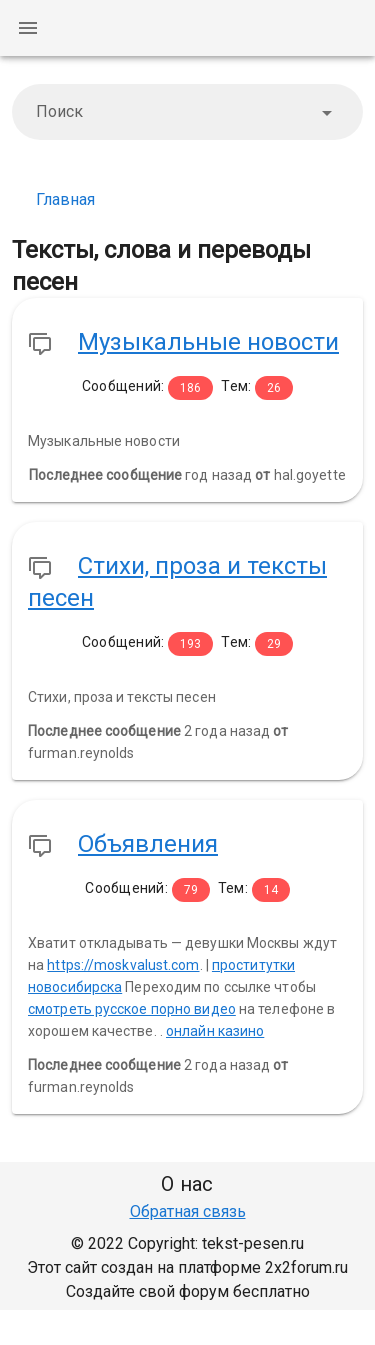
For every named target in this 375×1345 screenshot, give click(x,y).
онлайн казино (215, 1031)
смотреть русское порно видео (132, 1009)
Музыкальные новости (208, 342)
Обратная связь (188, 1211)
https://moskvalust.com (123, 965)
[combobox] (187, 112)
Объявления (148, 844)
